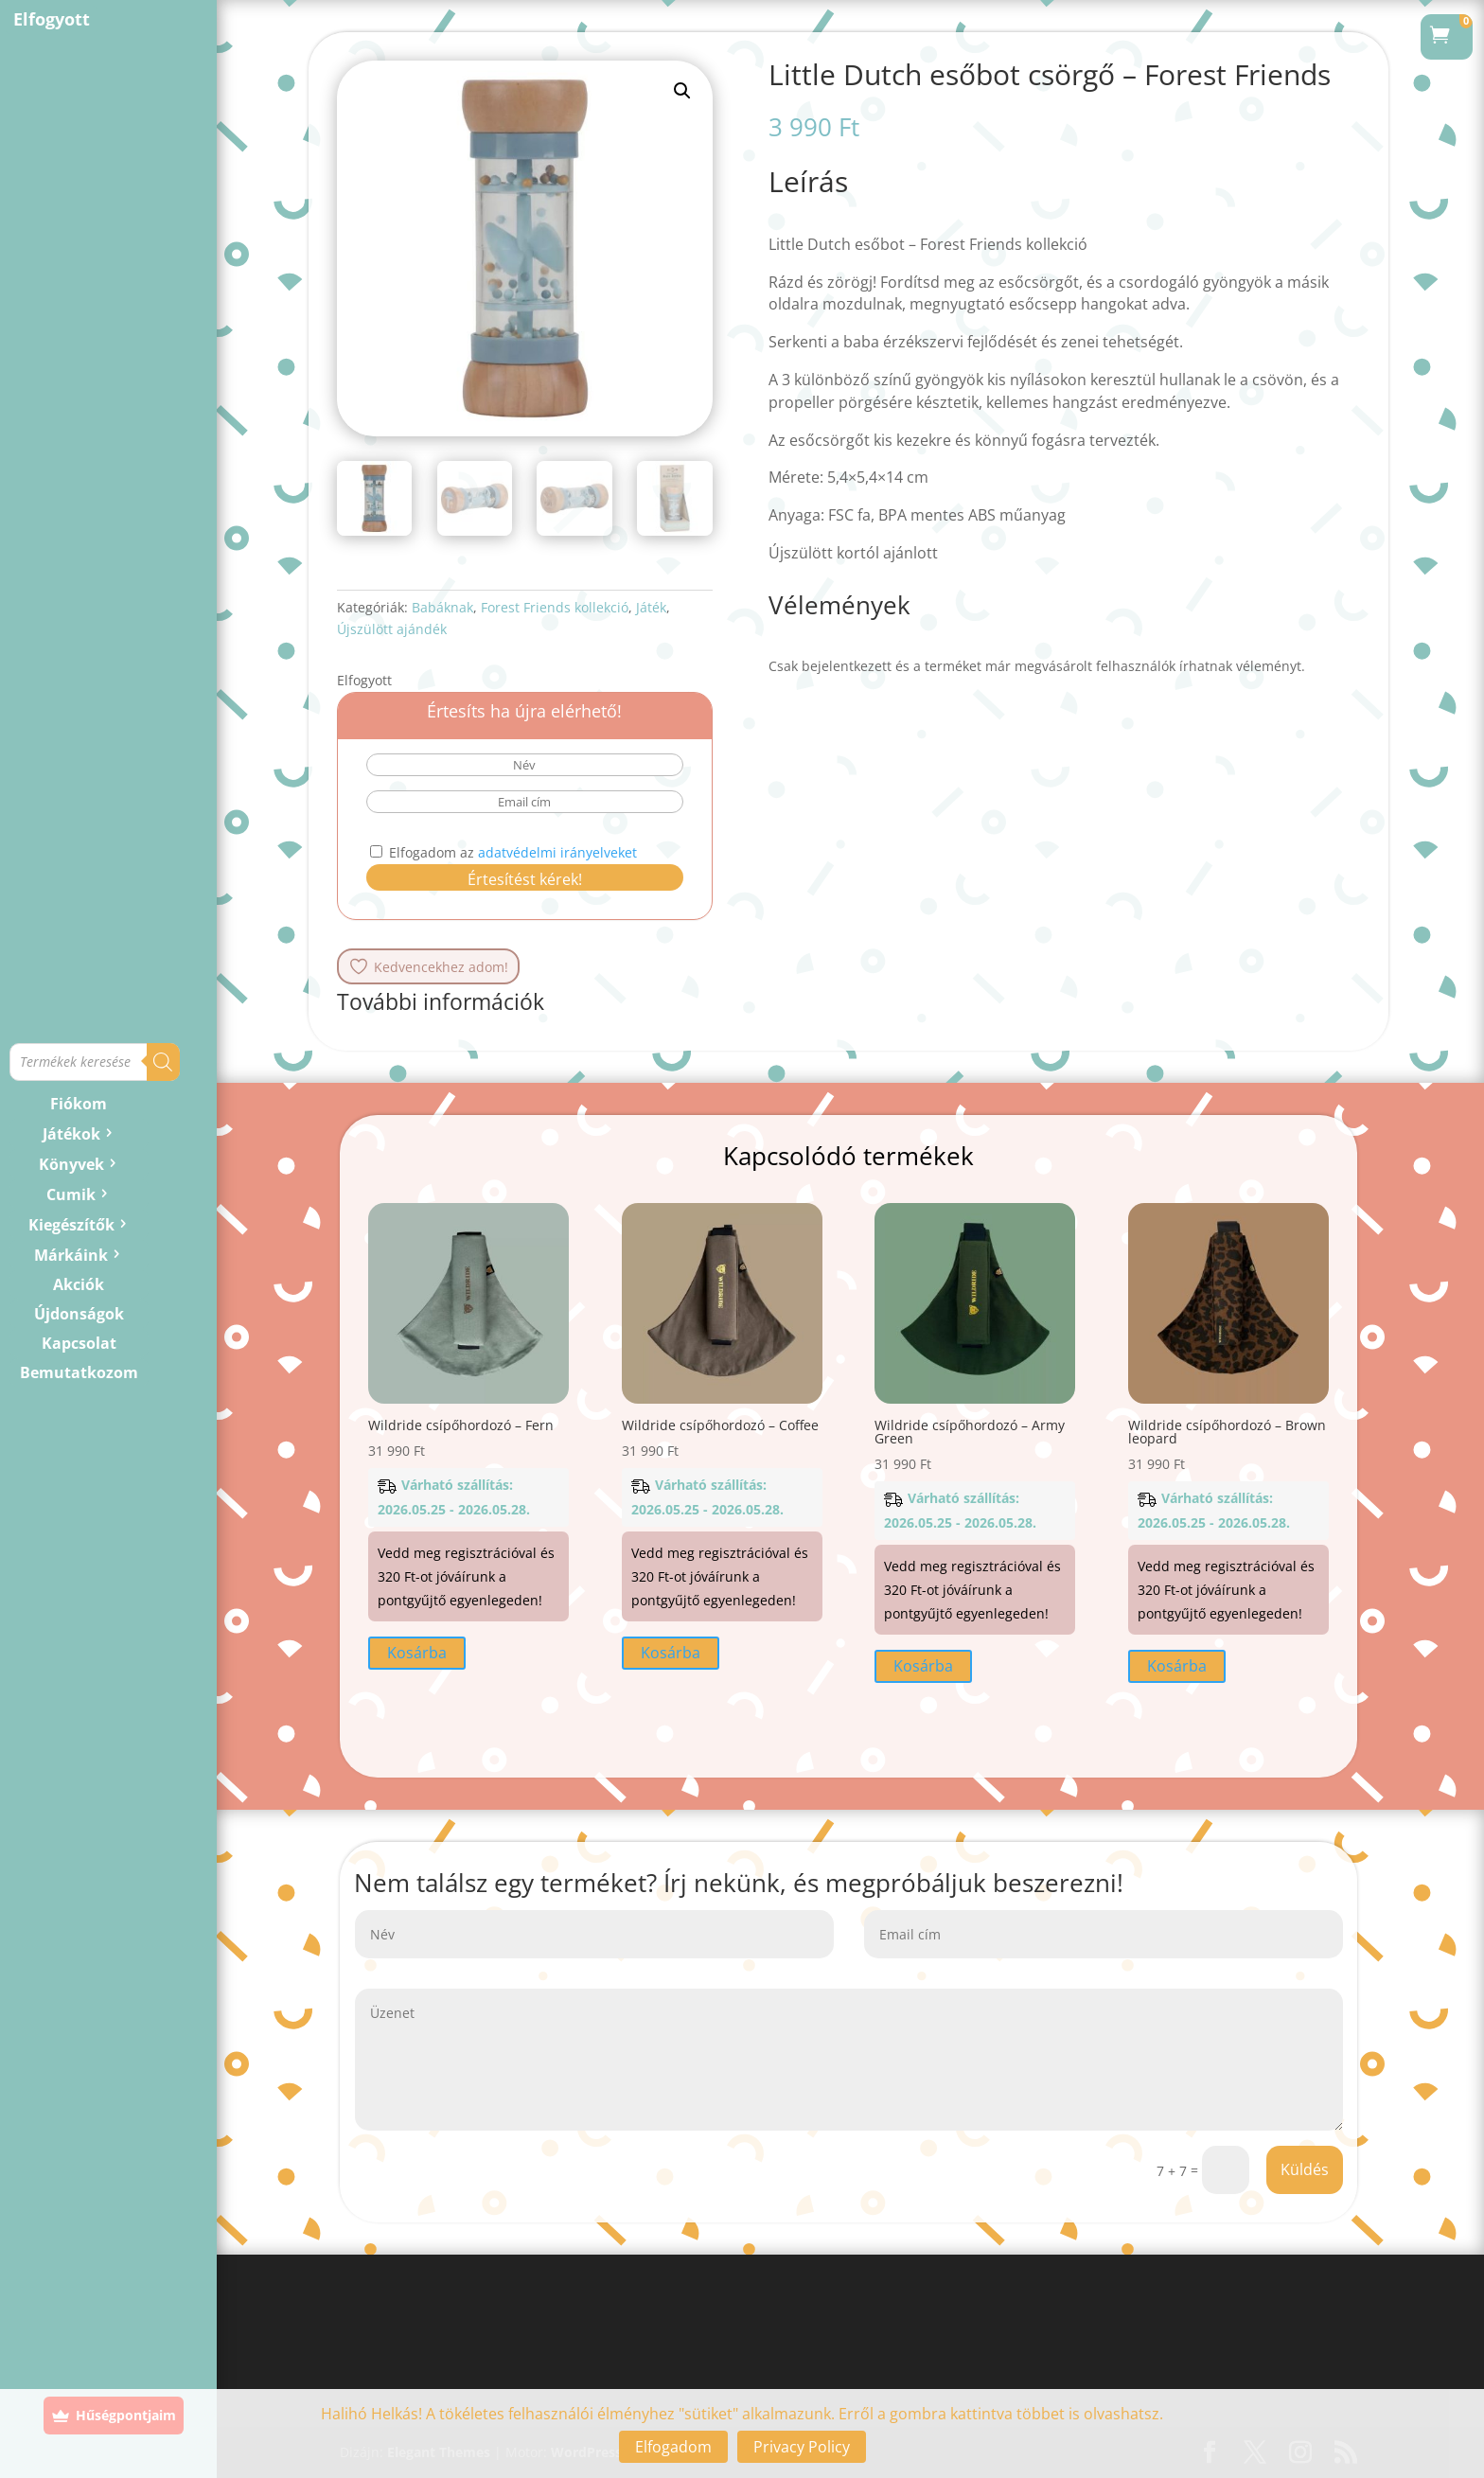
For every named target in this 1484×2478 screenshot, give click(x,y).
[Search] (163, 1062)
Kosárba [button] (417, 1652)
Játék (651, 607)
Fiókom (78, 1103)
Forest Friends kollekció (554, 607)
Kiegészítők (71, 1224)
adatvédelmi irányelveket (557, 852)
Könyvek (71, 1164)
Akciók (78, 1284)
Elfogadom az (503, 852)
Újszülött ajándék (392, 629)
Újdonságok (79, 1313)
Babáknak (442, 607)
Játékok (71, 1134)
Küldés (1305, 2169)
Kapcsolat (79, 1343)
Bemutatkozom (79, 1372)
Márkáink (71, 1255)
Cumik (71, 1194)
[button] (682, 91)
